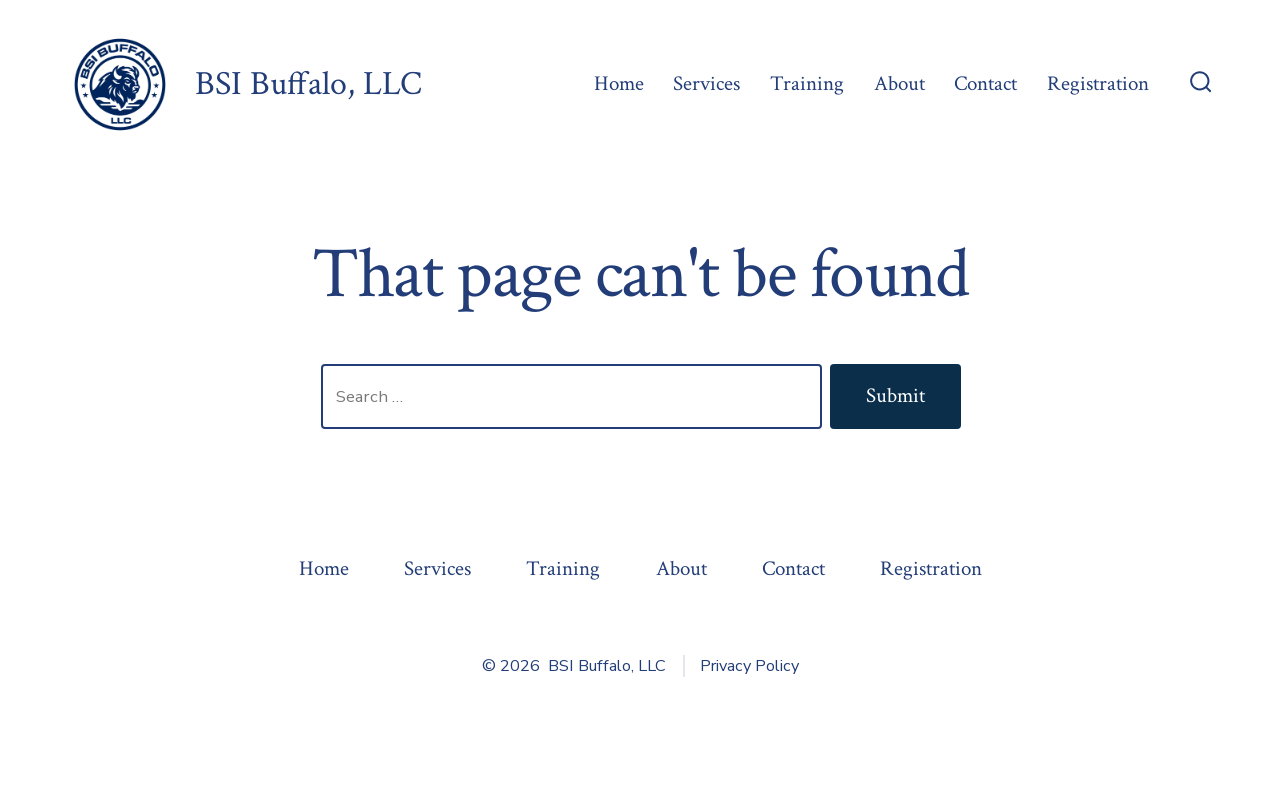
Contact (985, 83)
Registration (1098, 83)
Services (706, 83)
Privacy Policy (749, 666)
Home (619, 83)
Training (807, 83)
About (899, 83)
